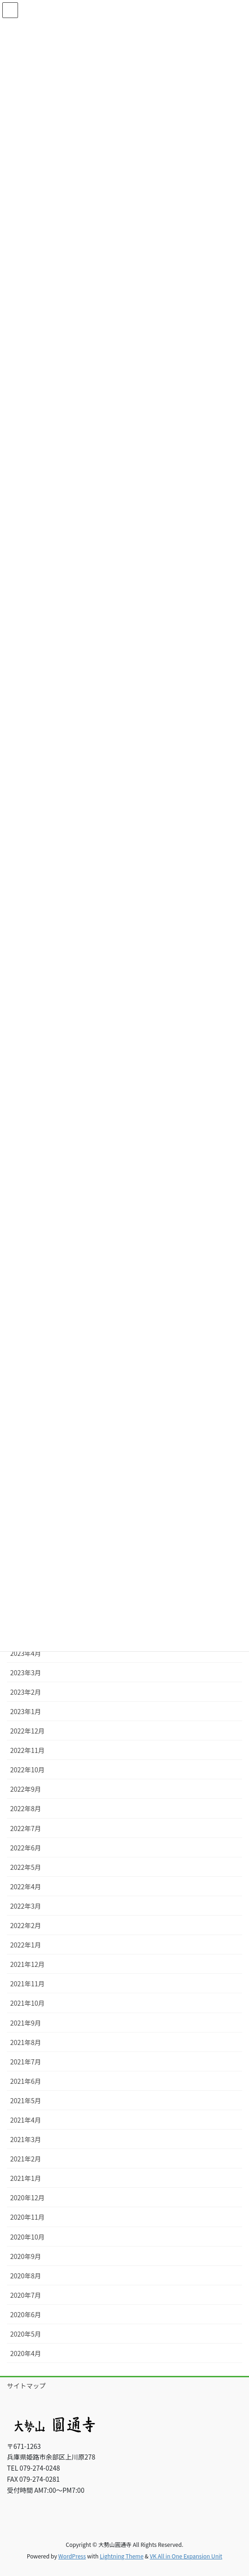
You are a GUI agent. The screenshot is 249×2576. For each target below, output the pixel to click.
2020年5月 (25, 2333)
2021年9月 (25, 2022)
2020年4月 (25, 2353)
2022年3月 (25, 1906)
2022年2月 (25, 1925)
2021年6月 (25, 2081)
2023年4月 (25, 1653)
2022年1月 (25, 1944)
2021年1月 (25, 2178)
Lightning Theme (122, 2556)
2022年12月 (27, 1730)
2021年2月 (25, 2158)
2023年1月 (25, 1711)
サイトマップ (26, 2385)
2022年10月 (27, 1769)
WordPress (72, 2556)
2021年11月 (27, 1983)
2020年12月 (27, 2197)
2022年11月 (27, 1750)
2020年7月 (25, 2295)
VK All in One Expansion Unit (186, 2556)
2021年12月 (27, 1964)
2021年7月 (25, 2061)
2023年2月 (25, 1692)
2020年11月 (27, 2217)
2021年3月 (25, 2139)
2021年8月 (25, 2042)
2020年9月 (25, 2256)
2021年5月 (25, 2100)
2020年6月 (25, 2314)
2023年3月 (25, 1672)
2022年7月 (25, 1828)
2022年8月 (25, 1808)
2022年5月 (25, 1867)
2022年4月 (25, 1886)
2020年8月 (25, 2275)
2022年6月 (25, 1847)
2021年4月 (25, 2119)
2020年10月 (27, 2236)
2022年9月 (25, 1789)
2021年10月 (27, 2003)
